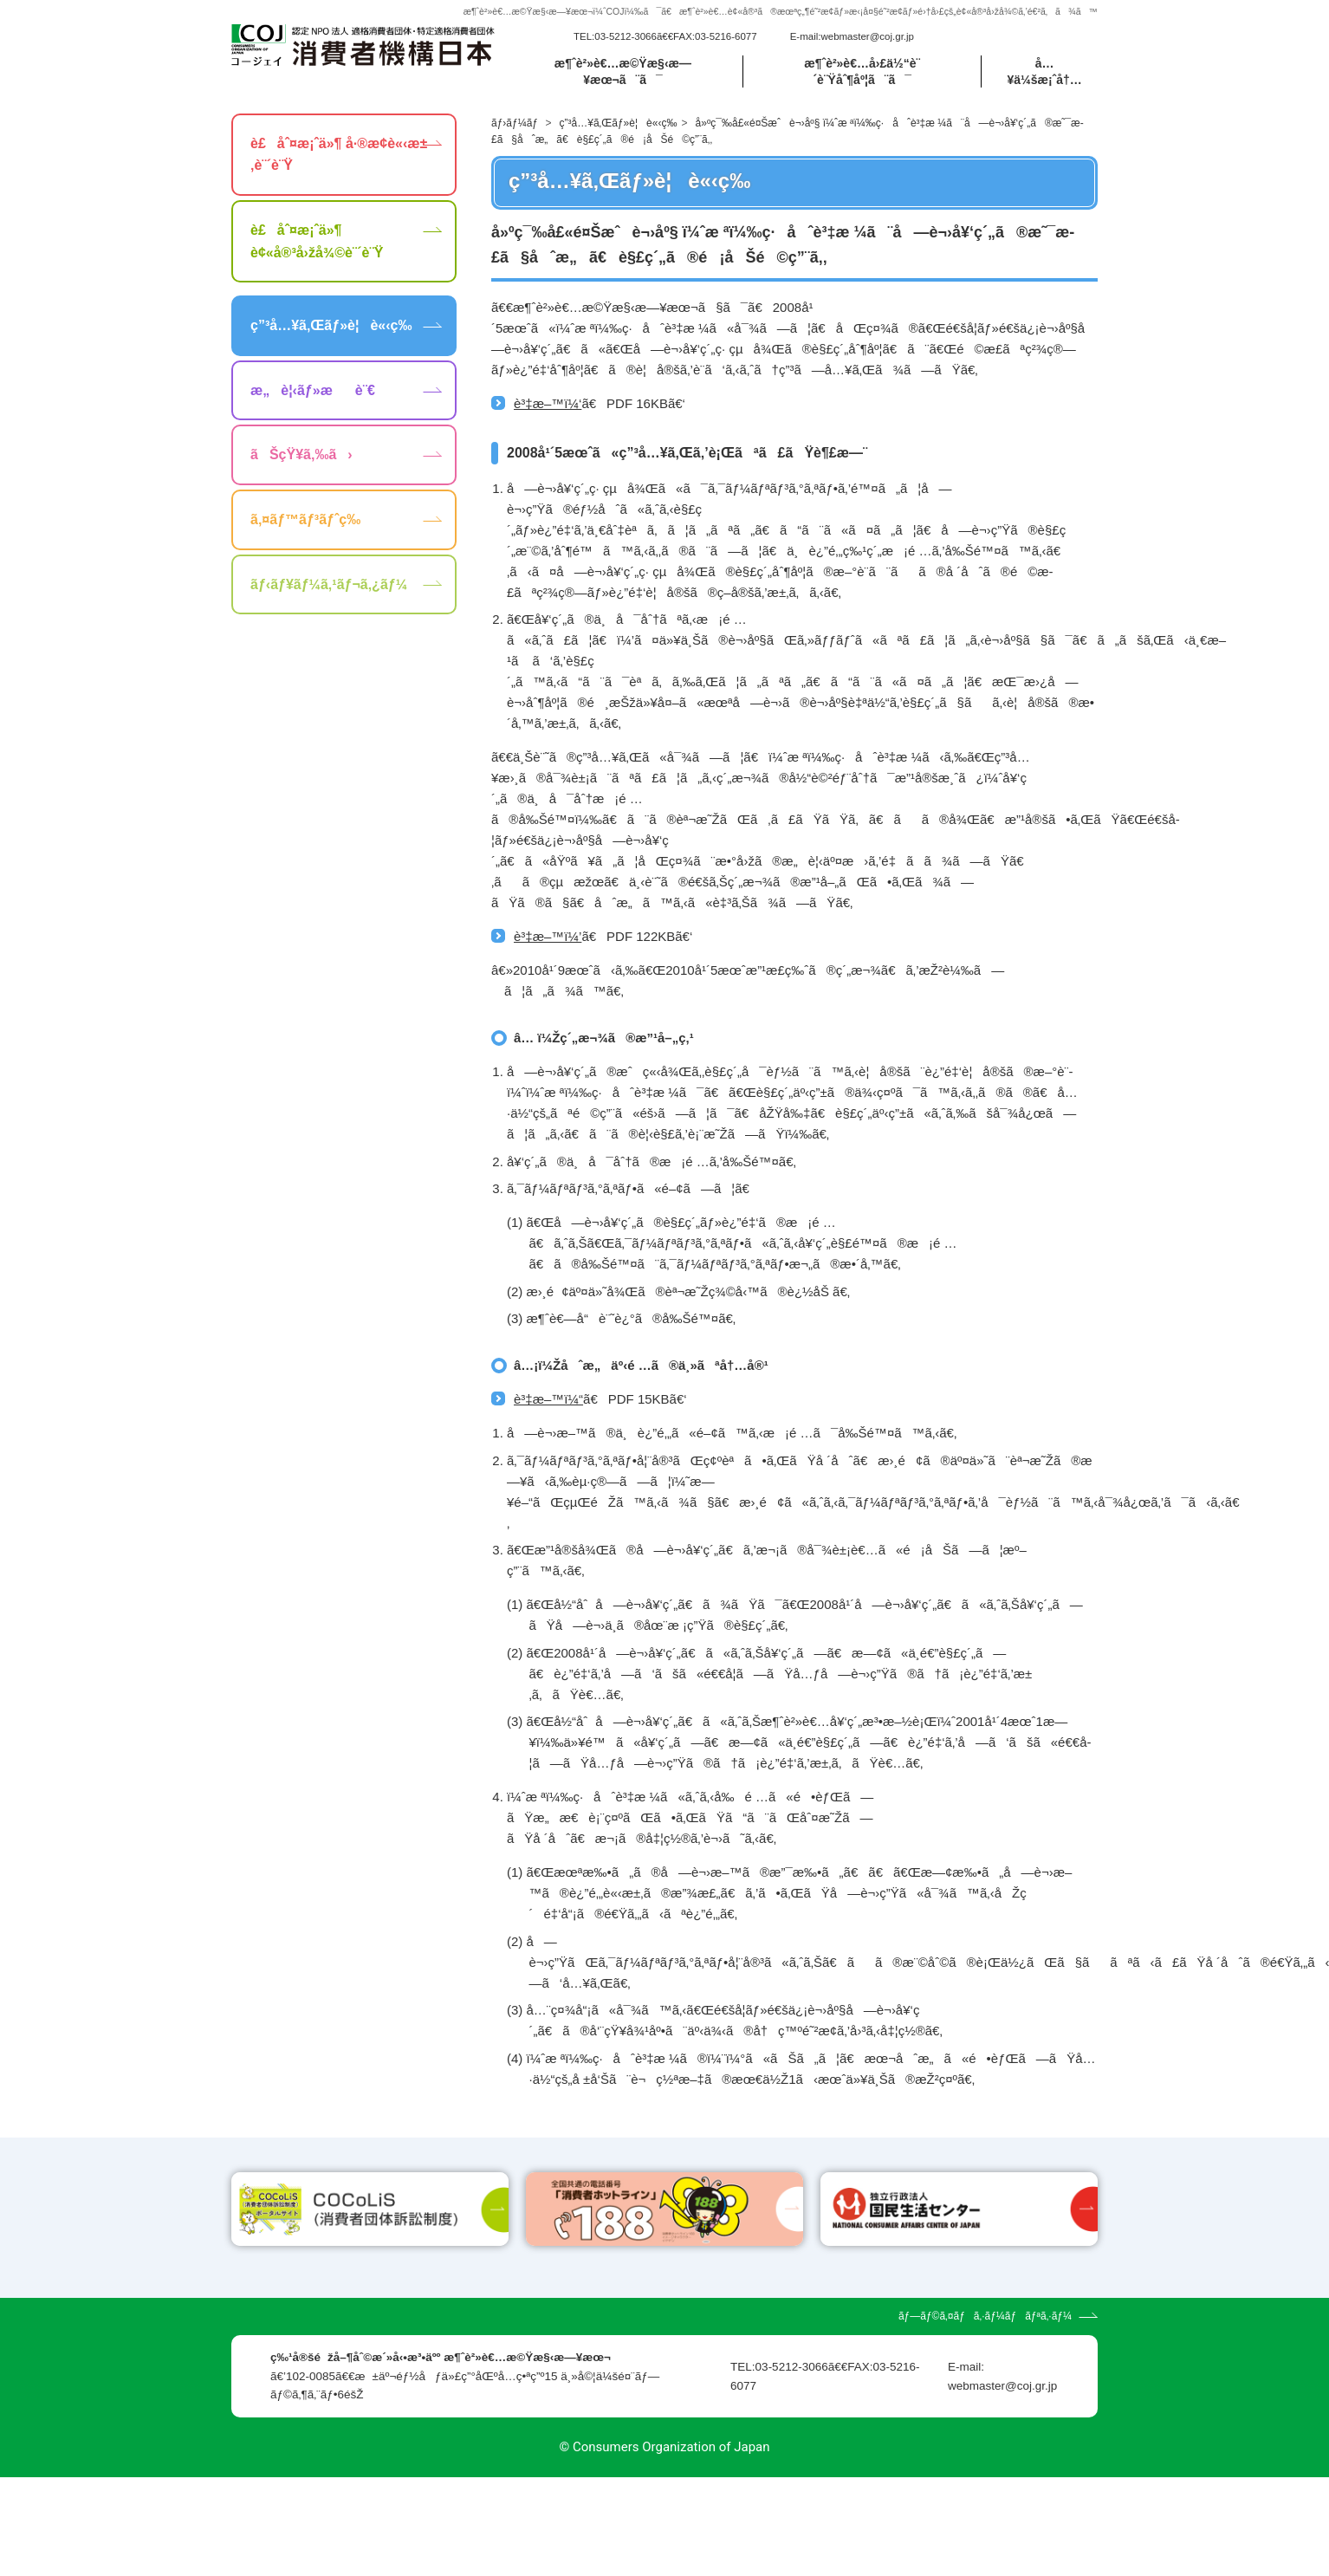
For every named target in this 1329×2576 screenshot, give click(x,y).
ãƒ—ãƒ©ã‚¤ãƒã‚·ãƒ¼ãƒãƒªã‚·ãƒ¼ (985, 2416)
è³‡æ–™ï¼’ (547, 936)
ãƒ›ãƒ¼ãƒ (516, 123)
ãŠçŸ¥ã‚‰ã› (301, 454)
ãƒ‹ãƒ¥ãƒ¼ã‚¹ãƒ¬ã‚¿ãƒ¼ (328, 584)
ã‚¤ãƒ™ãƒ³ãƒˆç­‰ (305, 519)
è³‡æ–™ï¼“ (548, 1399)
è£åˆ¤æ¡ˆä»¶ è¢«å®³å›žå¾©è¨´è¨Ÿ (316, 241)
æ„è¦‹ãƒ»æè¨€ (312, 390)
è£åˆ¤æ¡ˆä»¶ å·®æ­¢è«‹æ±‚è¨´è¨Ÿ (338, 154)
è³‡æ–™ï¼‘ (547, 403)
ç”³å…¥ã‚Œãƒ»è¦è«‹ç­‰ (618, 123)
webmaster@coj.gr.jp (867, 36)
